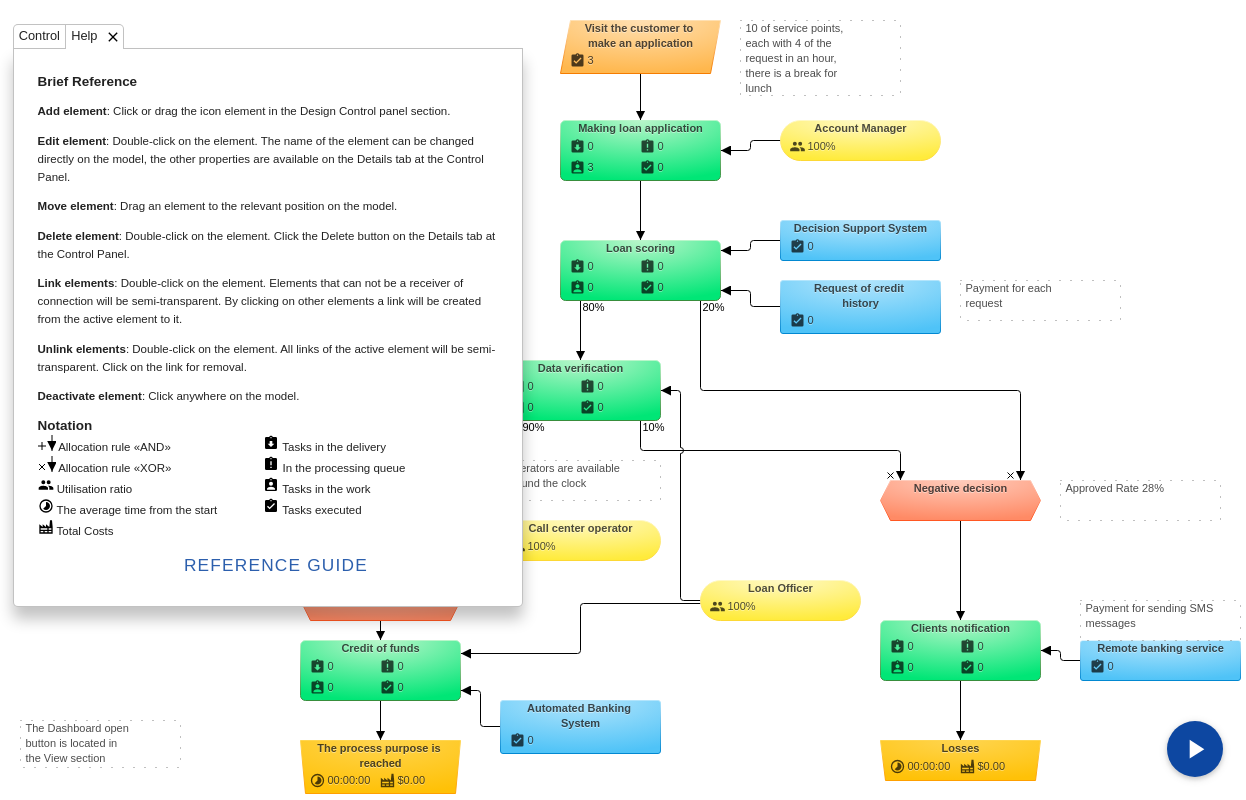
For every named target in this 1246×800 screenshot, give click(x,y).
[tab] (39, 36)
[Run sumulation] (1195, 749)
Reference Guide (276, 565)
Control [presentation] (39, 36)
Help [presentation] (84, 36)
